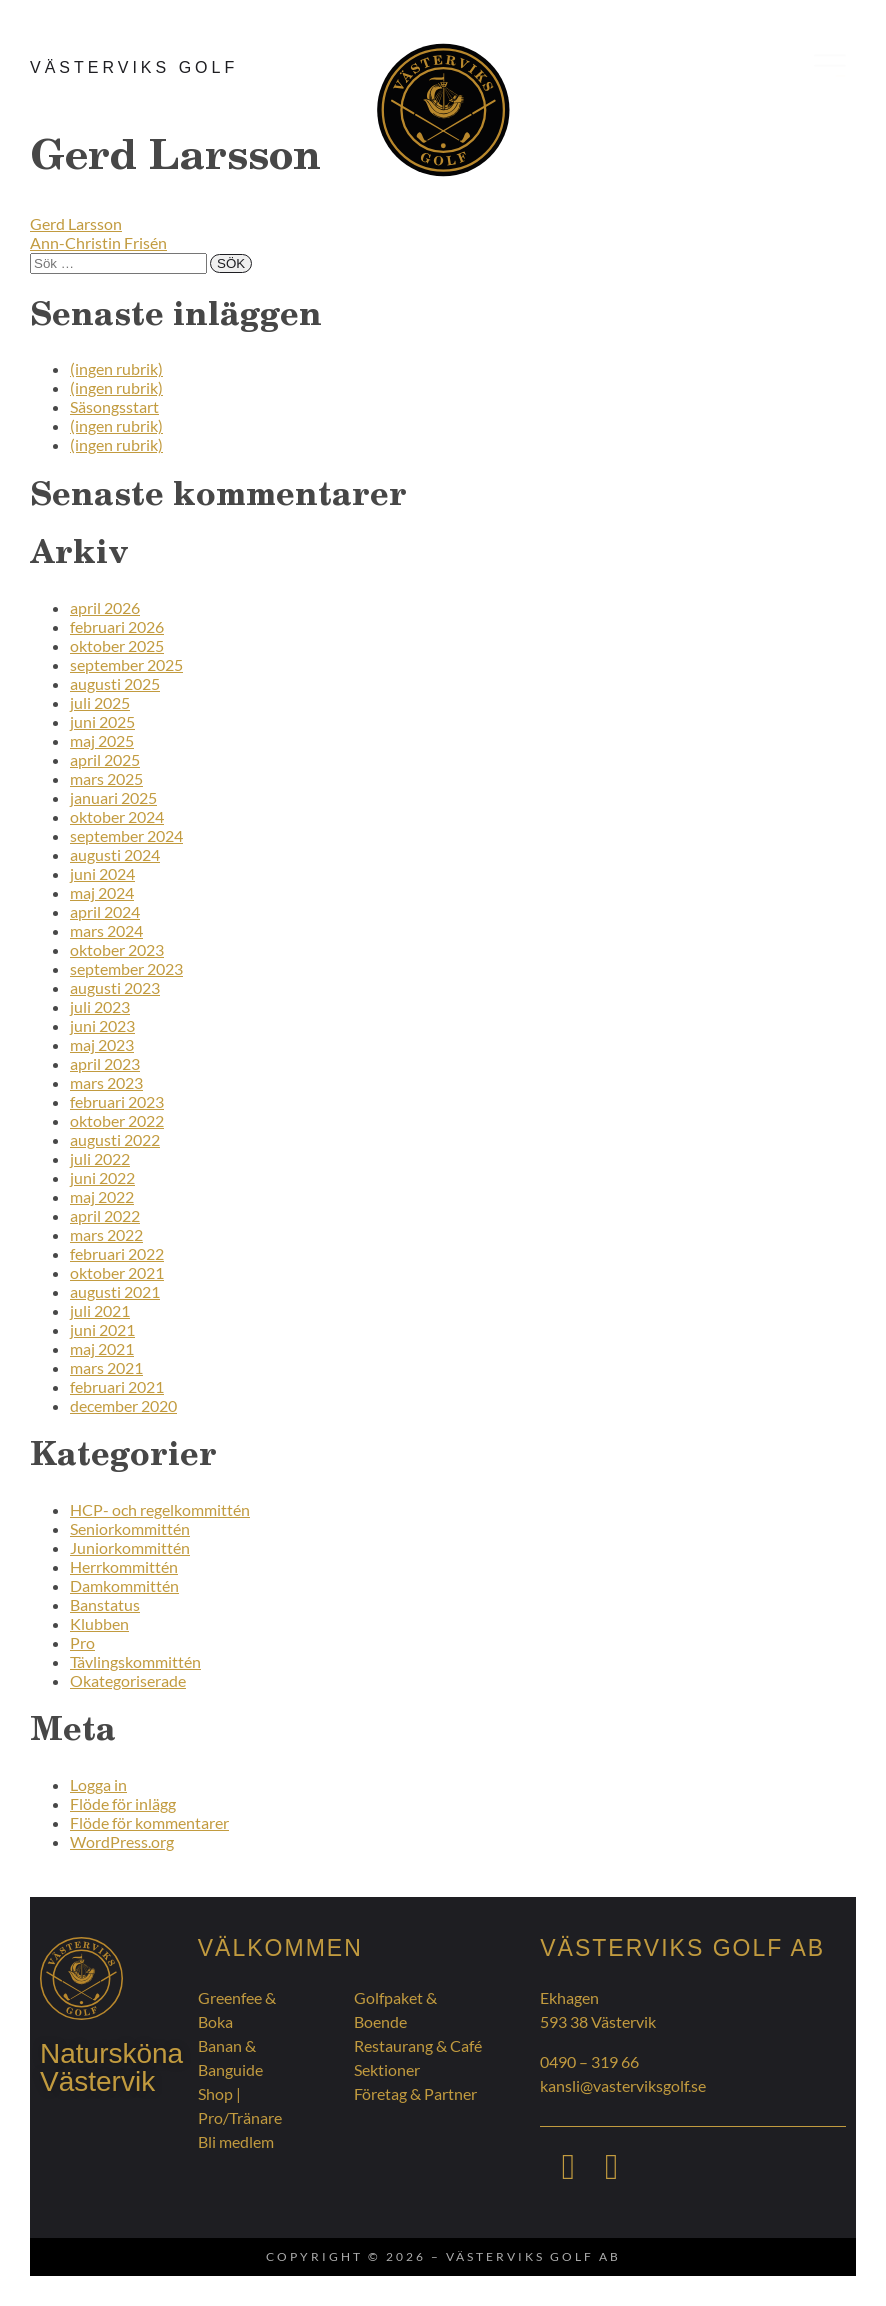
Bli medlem (236, 2141)
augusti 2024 (115, 854)
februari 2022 (117, 1253)
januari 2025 (113, 797)
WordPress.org (122, 1841)
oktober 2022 (117, 1120)
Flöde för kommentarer (149, 1822)
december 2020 (123, 1405)
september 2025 (126, 664)
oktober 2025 (117, 645)
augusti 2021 (115, 1291)
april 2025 (105, 759)
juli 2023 (100, 1006)
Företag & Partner (415, 2093)
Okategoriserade (128, 1680)
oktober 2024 (117, 816)
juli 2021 (100, 1310)
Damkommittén (124, 1585)
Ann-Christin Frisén (98, 242)
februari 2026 (117, 626)
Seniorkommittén (130, 1528)
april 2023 (105, 1063)
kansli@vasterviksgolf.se (623, 2085)
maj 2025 (102, 740)
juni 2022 (102, 1177)
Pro (82, 1642)
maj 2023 (102, 1044)
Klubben (99, 1623)
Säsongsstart (114, 406)
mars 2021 (106, 1367)
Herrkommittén (124, 1566)
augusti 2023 (115, 987)
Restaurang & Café (418, 2045)
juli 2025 (100, 702)
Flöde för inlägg (123, 1803)
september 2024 (126, 835)
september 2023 (126, 968)
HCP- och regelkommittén (160, 1509)
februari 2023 (117, 1101)
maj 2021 (102, 1348)
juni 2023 (102, 1025)
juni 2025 (102, 721)
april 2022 (105, 1215)
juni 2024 (102, 873)
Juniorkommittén (130, 1547)
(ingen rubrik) (116, 368)
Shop (215, 2093)
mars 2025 (106, 778)
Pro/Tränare (240, 2117)
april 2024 (105, 911)
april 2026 (105, 607)
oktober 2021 (117, 1272)
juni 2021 (102, 1329)
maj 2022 (102, 1196)
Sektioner (387, 2069)
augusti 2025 (115, 683)
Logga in (98, 1784)
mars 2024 (106, 930)
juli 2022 (100, 1158)
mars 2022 (106, 1234)
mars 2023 (106, 1082)
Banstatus (105, 1604)
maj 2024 (102, 892)
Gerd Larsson (76, 223)
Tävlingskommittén (135, 1661)
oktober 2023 (117, 949)
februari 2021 (117, 1386)
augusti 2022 (115, 1139)
